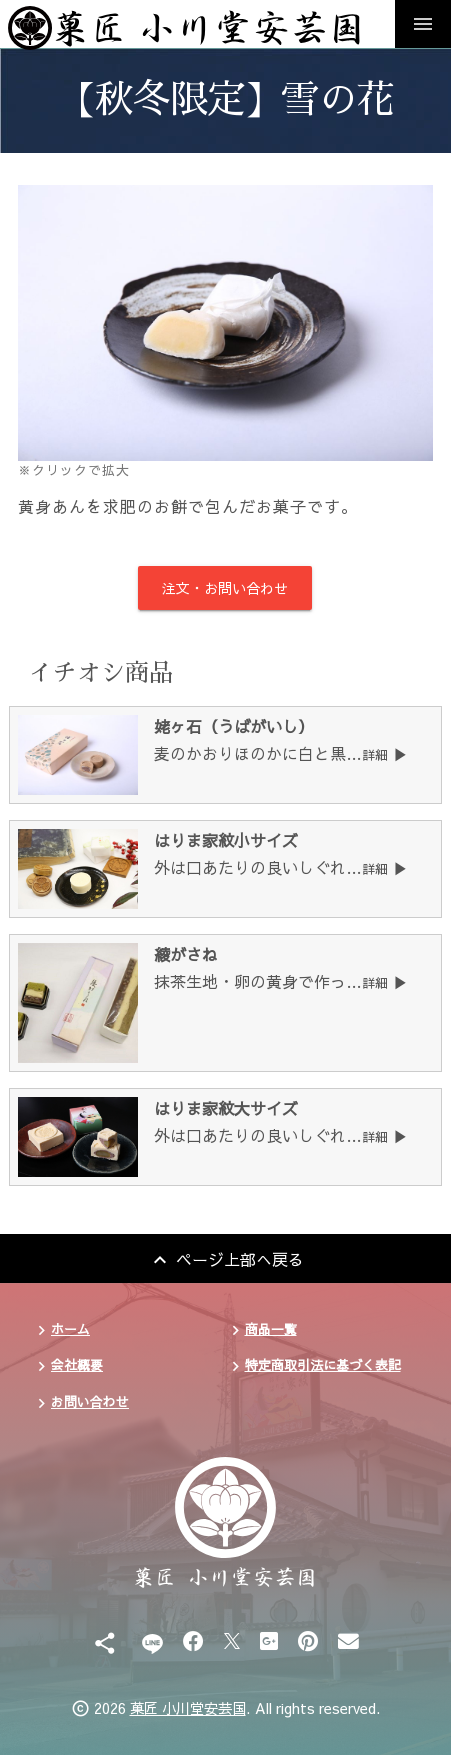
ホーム (70, 1328)
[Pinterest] (308, 1640)
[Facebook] (193, 1640)
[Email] (348, 1640)
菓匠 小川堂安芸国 (188, 1708)
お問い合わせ (90, 1401)
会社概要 (77, 1364)
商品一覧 (271, 1328)
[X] (232, 1640)
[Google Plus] (269, 1640)
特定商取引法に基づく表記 (323, 1364)
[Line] (152, 1640)
